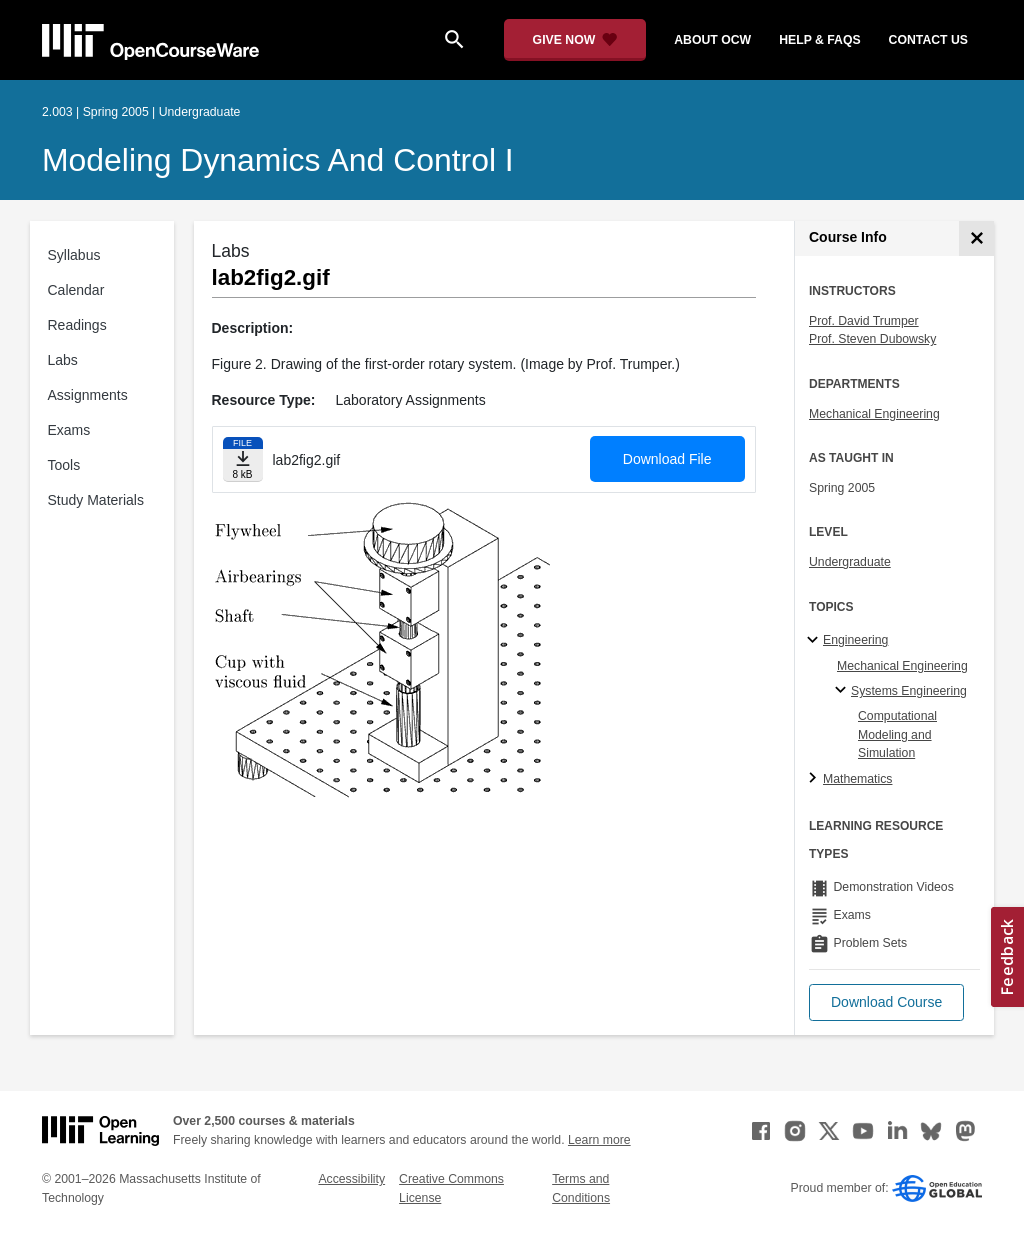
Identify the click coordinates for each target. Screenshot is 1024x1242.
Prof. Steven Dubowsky (872, 339)
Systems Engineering (909, 691)
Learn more (599, 1140)
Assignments (88, 395)
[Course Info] (976, 238)
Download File (667, 459)
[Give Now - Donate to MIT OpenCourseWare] (575, 40)
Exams (69, 430)
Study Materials (96, 500)
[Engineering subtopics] (815, 641)
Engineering (855, 640)
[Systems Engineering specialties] (843, 691)
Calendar (76, 290)
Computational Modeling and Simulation (897, 734)
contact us (928, 40)
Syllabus (74, 255)
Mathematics (857, 779)
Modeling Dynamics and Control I (278, 160)
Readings (77, 325)
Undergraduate (850, 562)
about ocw (712, 40)
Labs (63, 360)
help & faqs (819, 40)
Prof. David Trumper (864, 321)
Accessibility (351, 1179)
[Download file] (243, 459)
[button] (886, 1002)
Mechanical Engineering (874, 414)
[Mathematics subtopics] (815, 779)
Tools (64, 465)
